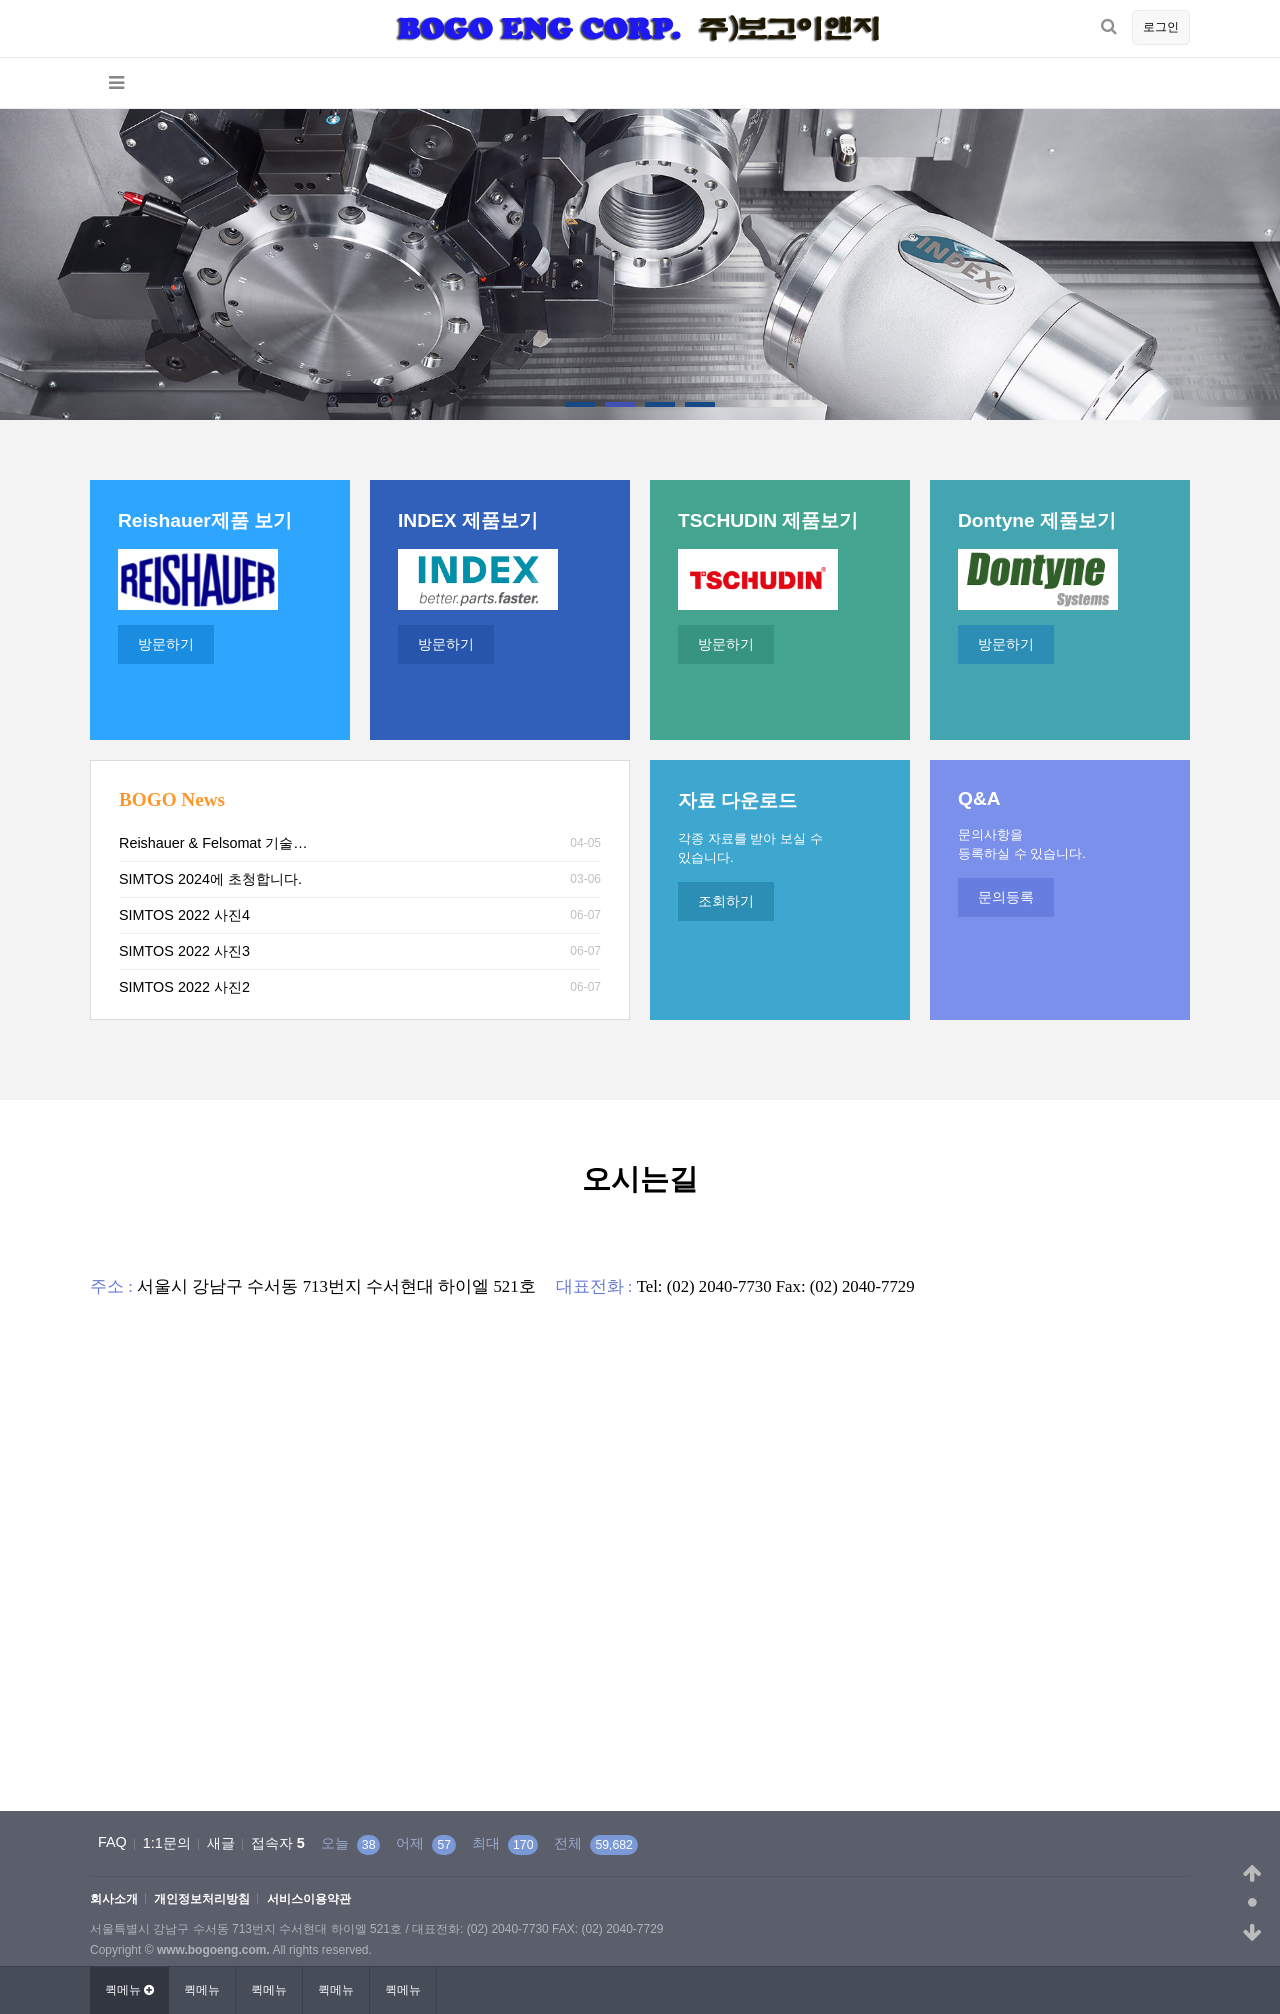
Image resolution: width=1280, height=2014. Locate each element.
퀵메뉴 (202, 1990)
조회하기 (726, 901)
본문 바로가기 (0, 0)
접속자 (278, 1843)
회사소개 (114, 1899)
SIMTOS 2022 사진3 (184, 951)
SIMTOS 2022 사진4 (184, 915)
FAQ (112, 1842)
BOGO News (172, 799)
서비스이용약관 (309, 1899)
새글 (221, 1843)
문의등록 (1006, 897)
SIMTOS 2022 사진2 (184, 987)
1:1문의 (167, 1843)
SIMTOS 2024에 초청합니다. (210, 879)
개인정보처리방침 (202, 1899)
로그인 (1161, 27)
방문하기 (166, 644)
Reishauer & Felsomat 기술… (213, 843)
